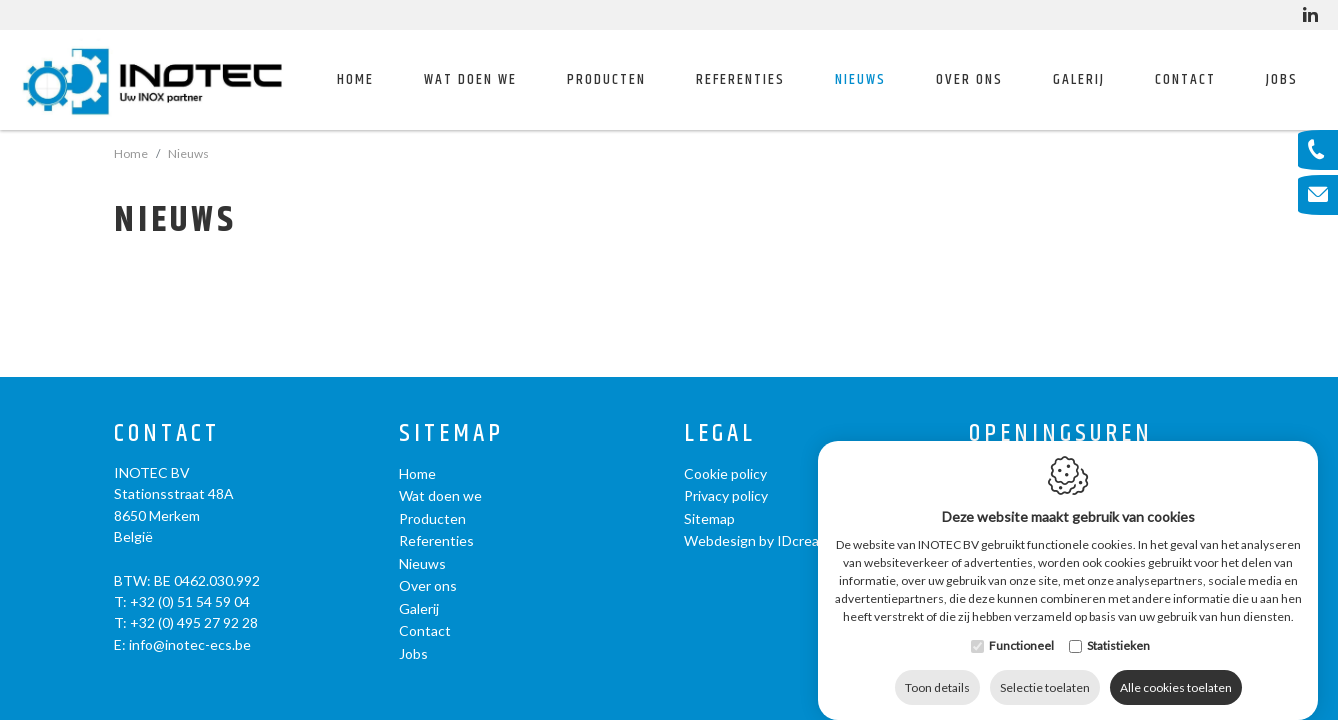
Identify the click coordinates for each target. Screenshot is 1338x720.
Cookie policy (725, 473)
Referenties (740, 79)
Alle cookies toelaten (1176, 667)
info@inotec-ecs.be (190, 644)
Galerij (1079, 79)
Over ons (428, 585)
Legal (720, 434)
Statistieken (1118, 625)
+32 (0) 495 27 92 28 (194, 622)
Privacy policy (726, 495)
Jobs (1282, 79)
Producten (432, 518)
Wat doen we (440, 495)
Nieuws (860, 79)
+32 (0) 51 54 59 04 (190, 601)
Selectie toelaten (1045, 667)
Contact (1185, 79)
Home (355, 79)
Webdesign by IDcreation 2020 (781, 540)
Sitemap (451, 434)
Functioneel (1021, 625)
